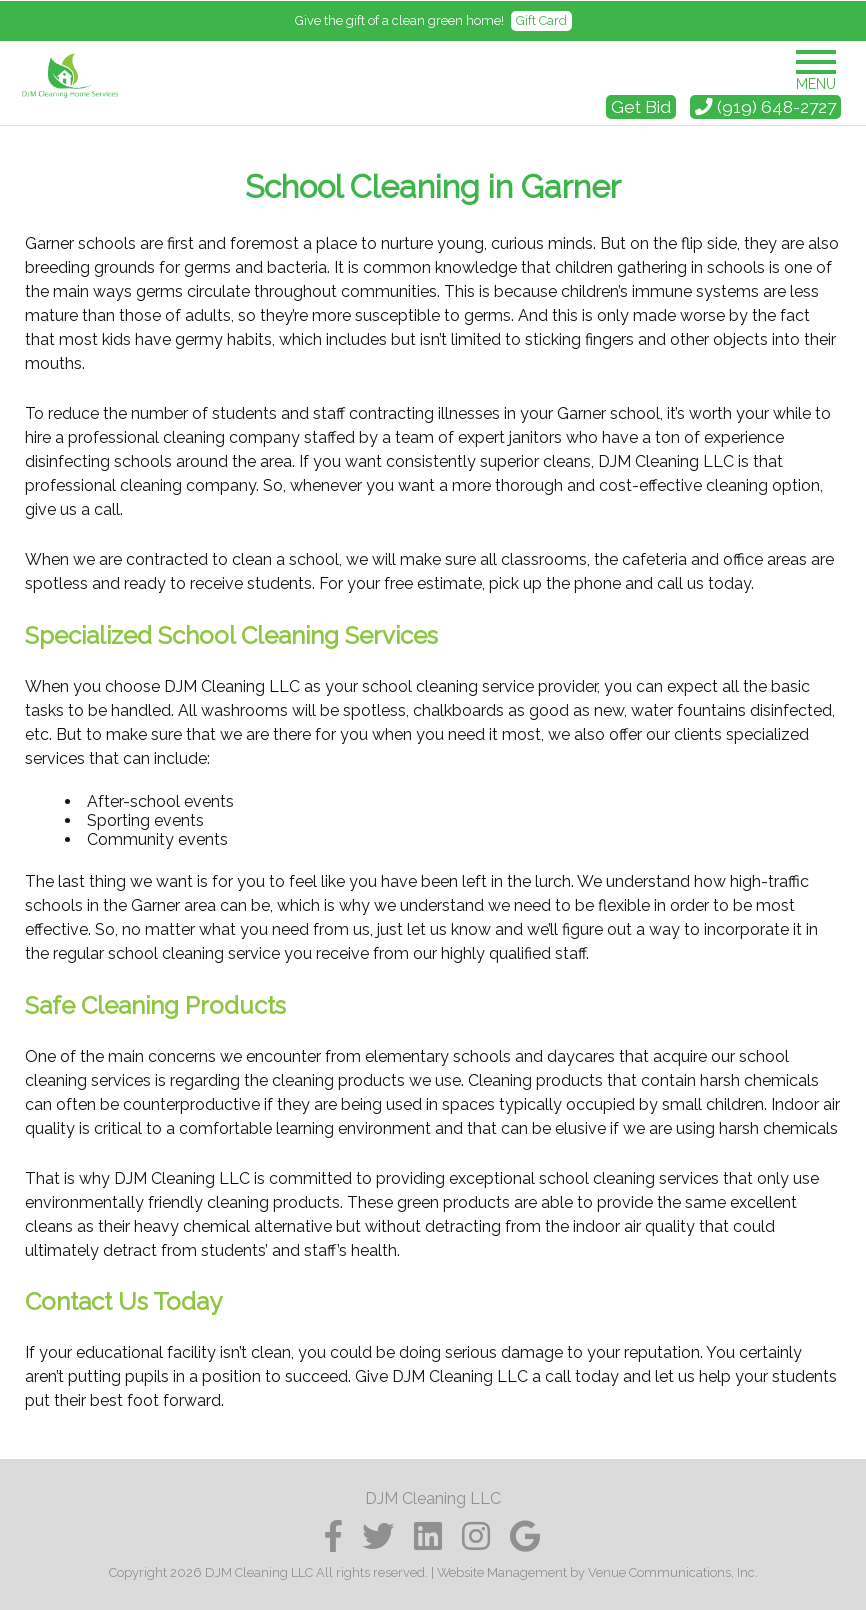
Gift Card (541, 20)
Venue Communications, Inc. (673, 1572)
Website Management (502, 1572)
